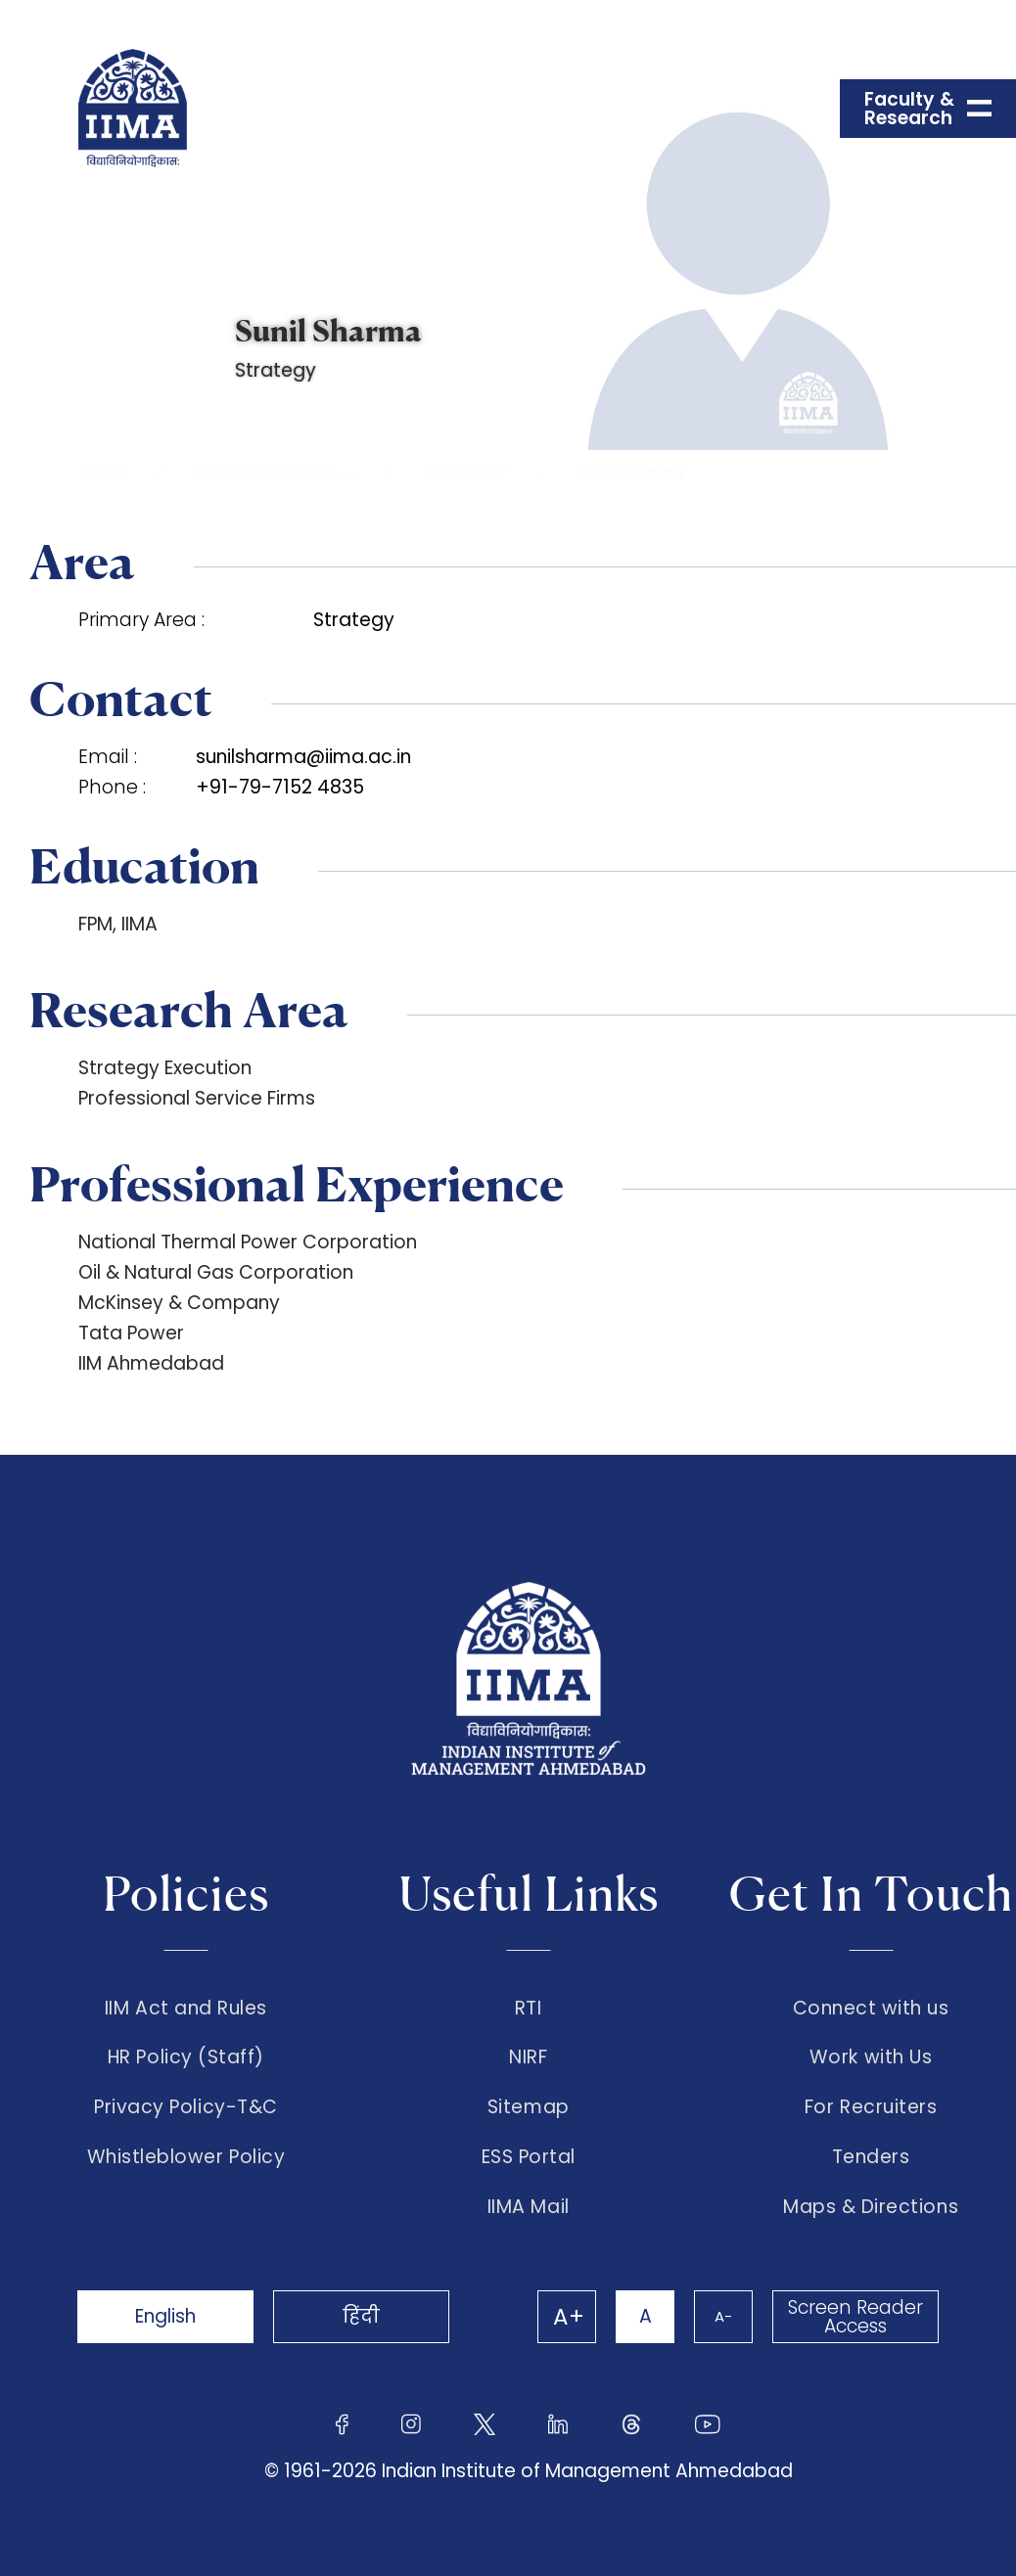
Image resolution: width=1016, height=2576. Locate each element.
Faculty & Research (265, 472)
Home (102, 472)
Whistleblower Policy (186, 2157)
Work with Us (870, 2057)
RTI (528, 2008)
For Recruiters (871, 2107)
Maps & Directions (870, 2207)
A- (723, 2316)
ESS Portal (529, 2157)
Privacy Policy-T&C (186, 2107)
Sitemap (528, 2107)
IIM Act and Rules (186, 2008)
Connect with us (871, 2008)
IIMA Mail (528, 2207)
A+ (568, 2316)
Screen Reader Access (855, 2316)
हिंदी (361, 2316)
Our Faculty (465, 472)
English (165, 2316)
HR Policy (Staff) (186, 2057)
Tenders (871, 2157)
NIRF (528, 2057)
